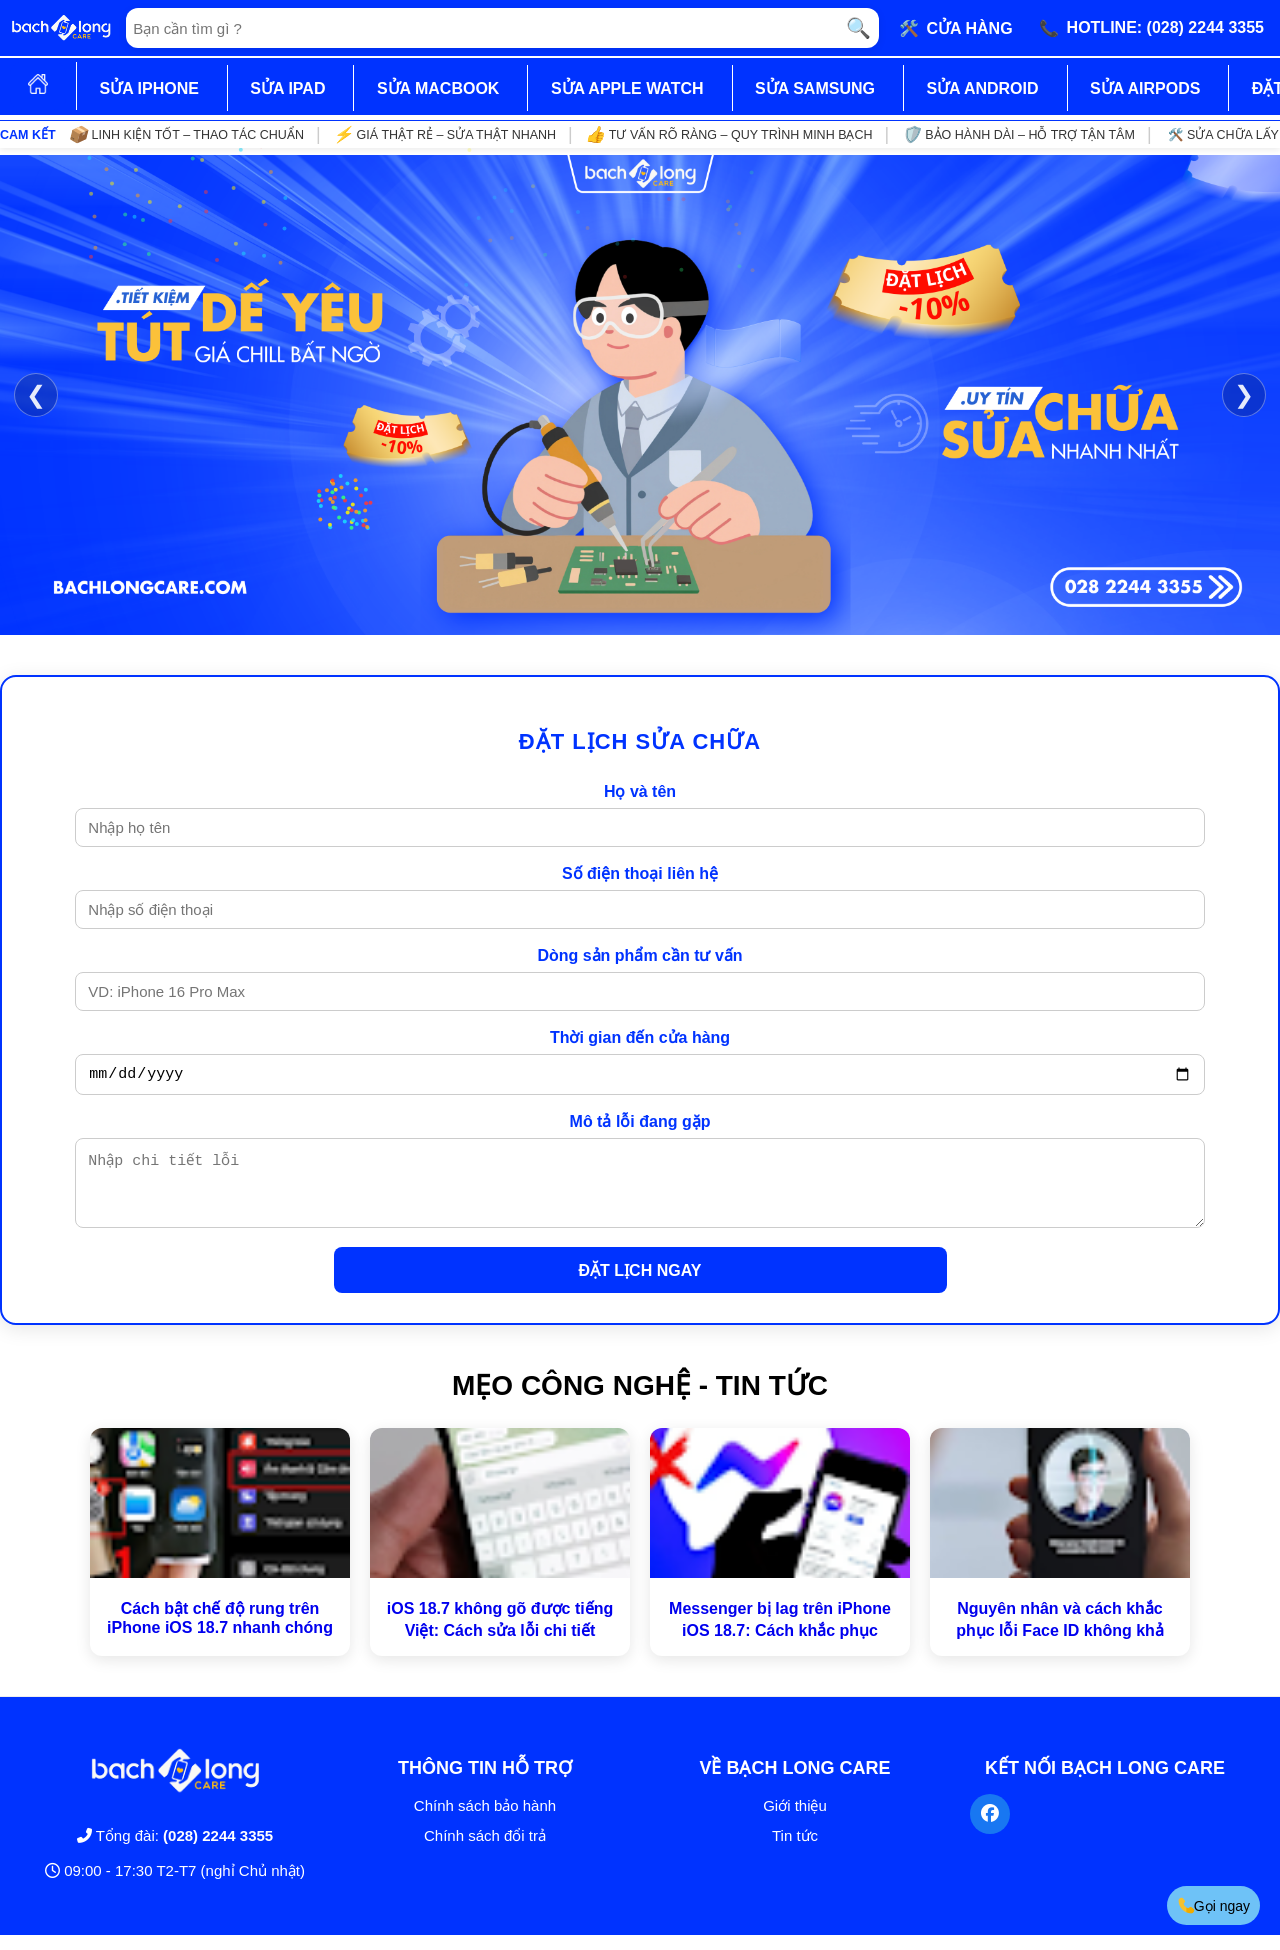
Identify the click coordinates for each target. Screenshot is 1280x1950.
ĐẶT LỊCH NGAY (640, 1285)
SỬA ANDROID (982, 88)
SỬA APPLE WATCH (627, 88)
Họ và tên (640, 791)
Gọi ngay (1213, 1905)
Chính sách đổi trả (485, 1850)
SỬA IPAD (287, 88)
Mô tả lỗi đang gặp (640, 1124)
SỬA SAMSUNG (815, 88)
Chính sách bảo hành (485, 1820)
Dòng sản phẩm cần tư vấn (639, 955)
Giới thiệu (795, 1820)
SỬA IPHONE (148, 88)
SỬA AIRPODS (1145, 88)
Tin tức (795, 1850)
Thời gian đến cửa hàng (640, 1037)
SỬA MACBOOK (438, 88)
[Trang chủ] (61, 28)
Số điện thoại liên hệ (640, 873)
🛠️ (956, 28)
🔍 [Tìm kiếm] (858, 28)
